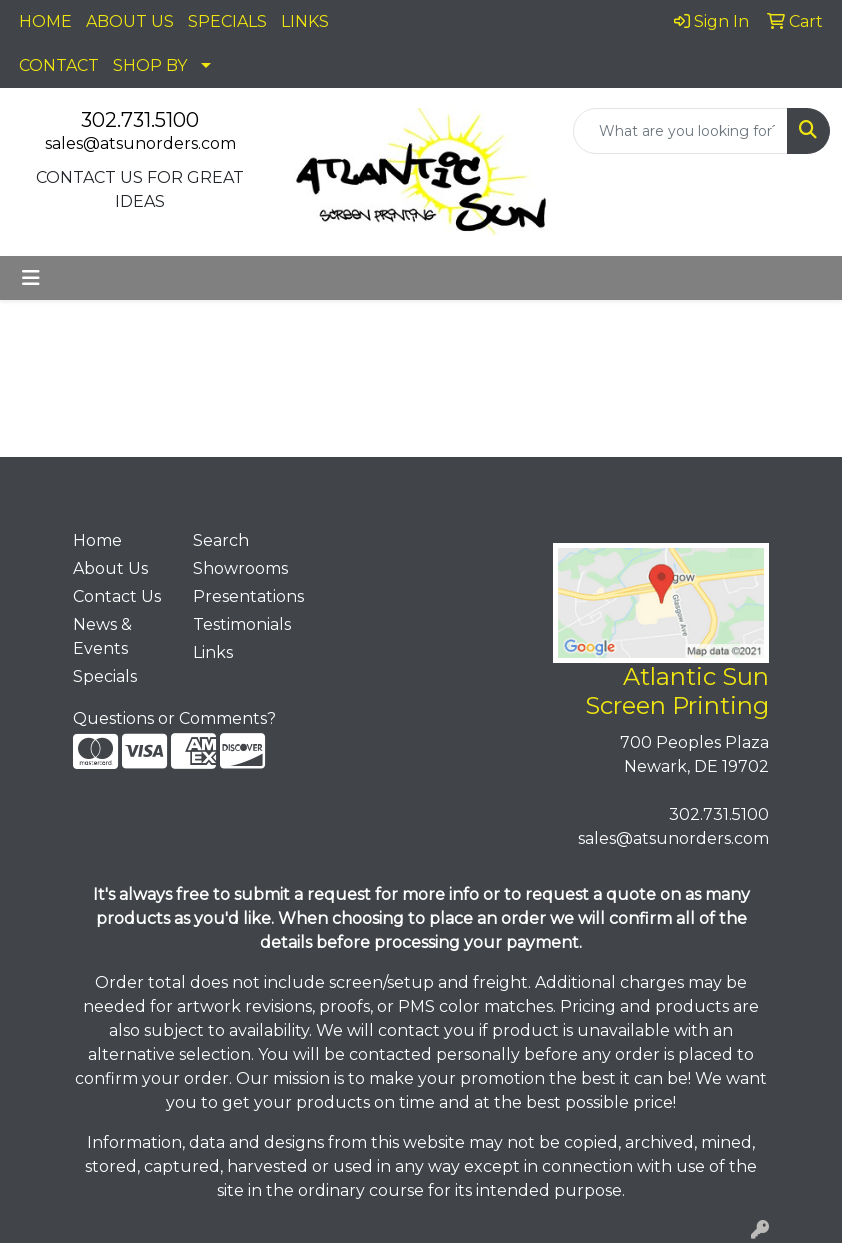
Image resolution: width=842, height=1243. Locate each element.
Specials (105, 676)
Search (221, 540)
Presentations (241, 596)
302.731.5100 (140, 120)
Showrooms (240, 568)
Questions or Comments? (174, 718)
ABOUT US (130, 21)
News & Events (102, 636)
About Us (110, 568)
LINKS (305, 21)
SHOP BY (150, 65)
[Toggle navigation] (31, 278)
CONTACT (59, 65)
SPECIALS (227, 21)
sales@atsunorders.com (140, 143)
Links (213, 652)
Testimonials (241, 624)
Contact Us (117, 596)
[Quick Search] (680, 131)
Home (97, 540)
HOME (45, 21)
